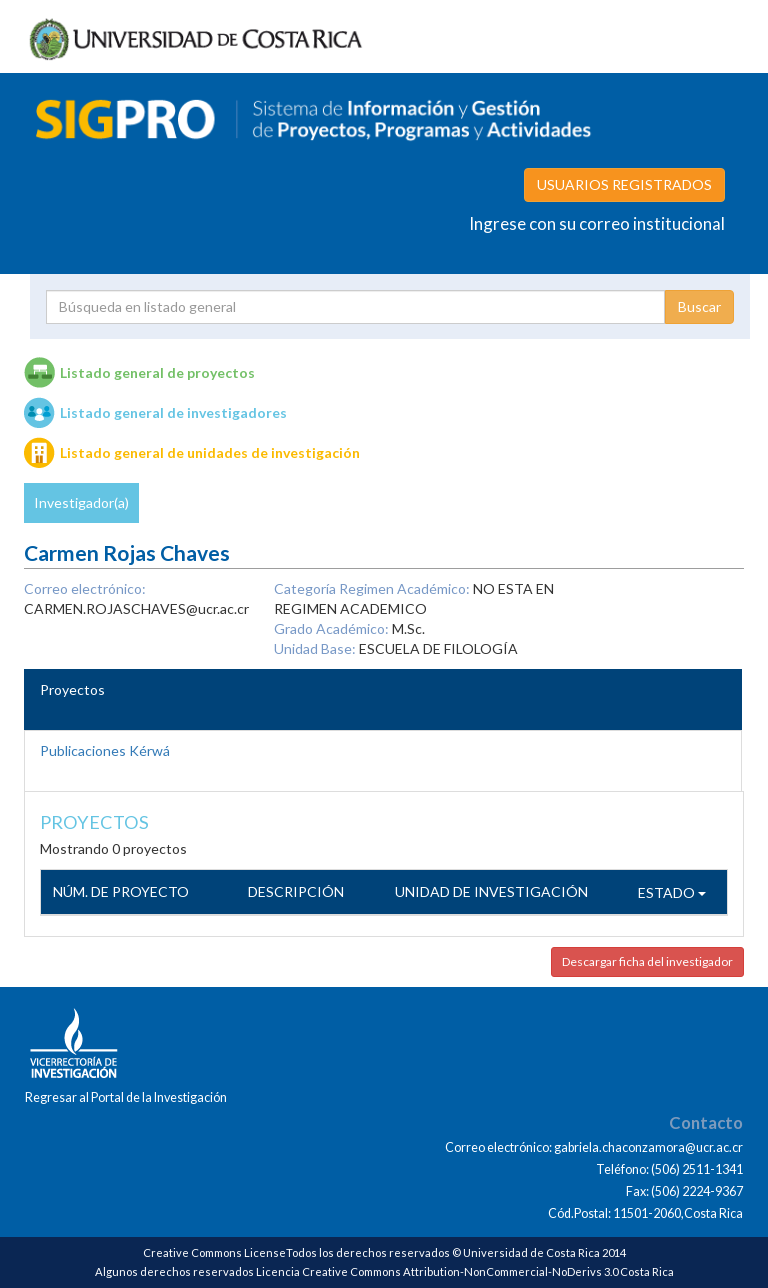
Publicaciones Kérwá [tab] (105, 750)
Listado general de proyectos (157, 372)
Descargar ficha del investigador (647, 961)
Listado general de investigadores (173, 412)
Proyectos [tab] (72, 689)
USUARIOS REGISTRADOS (624, 184)
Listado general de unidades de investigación (210, 452)
